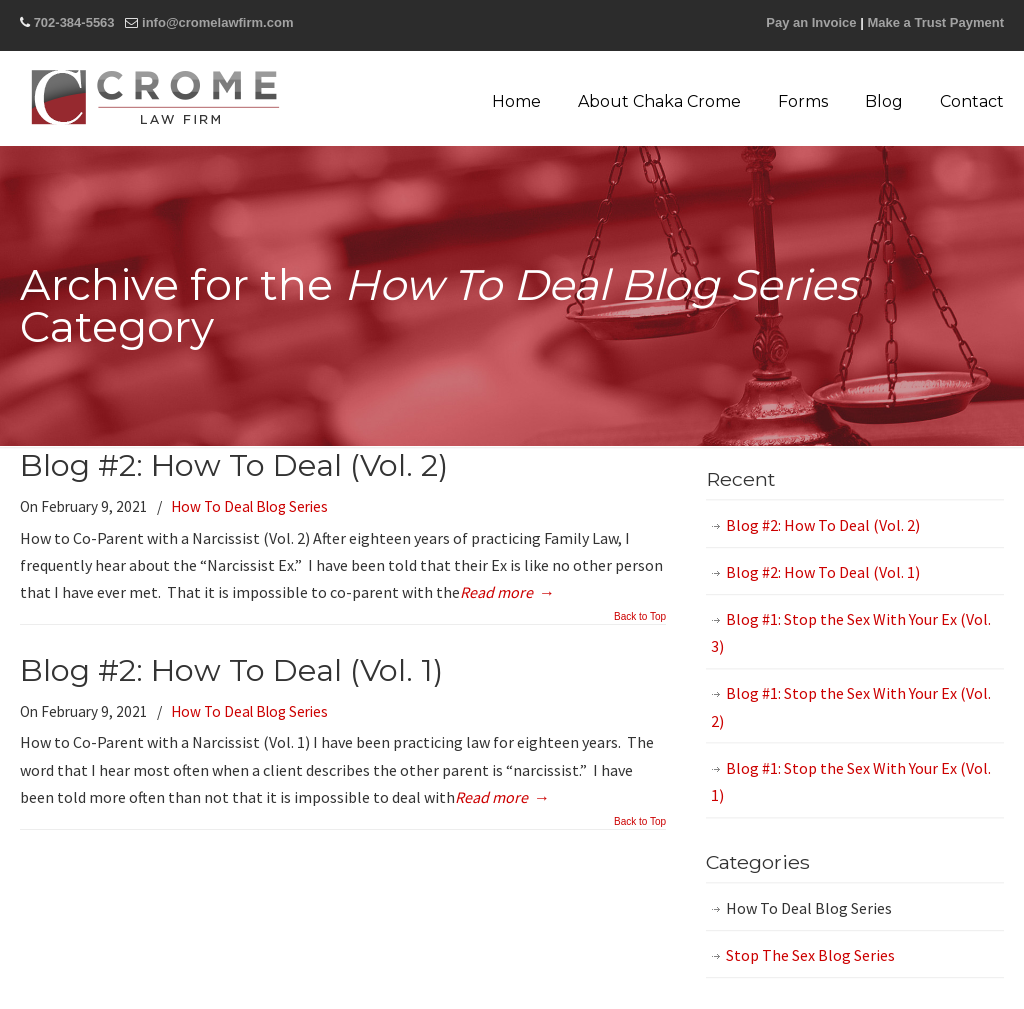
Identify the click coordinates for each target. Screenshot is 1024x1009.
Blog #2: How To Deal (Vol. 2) (234, 465)
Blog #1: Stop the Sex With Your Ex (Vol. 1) (851, 781)
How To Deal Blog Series (249, 506)
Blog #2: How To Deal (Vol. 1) (231, 670)
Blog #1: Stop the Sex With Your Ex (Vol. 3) (851, 632)
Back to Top (640, 617)
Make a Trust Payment (935, 22)
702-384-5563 (74, 22)
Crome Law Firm (155, 97)
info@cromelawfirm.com (217, 22)
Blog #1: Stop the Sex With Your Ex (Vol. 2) (851, 706)
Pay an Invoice (811, 22)
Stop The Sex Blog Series (810, 955)
